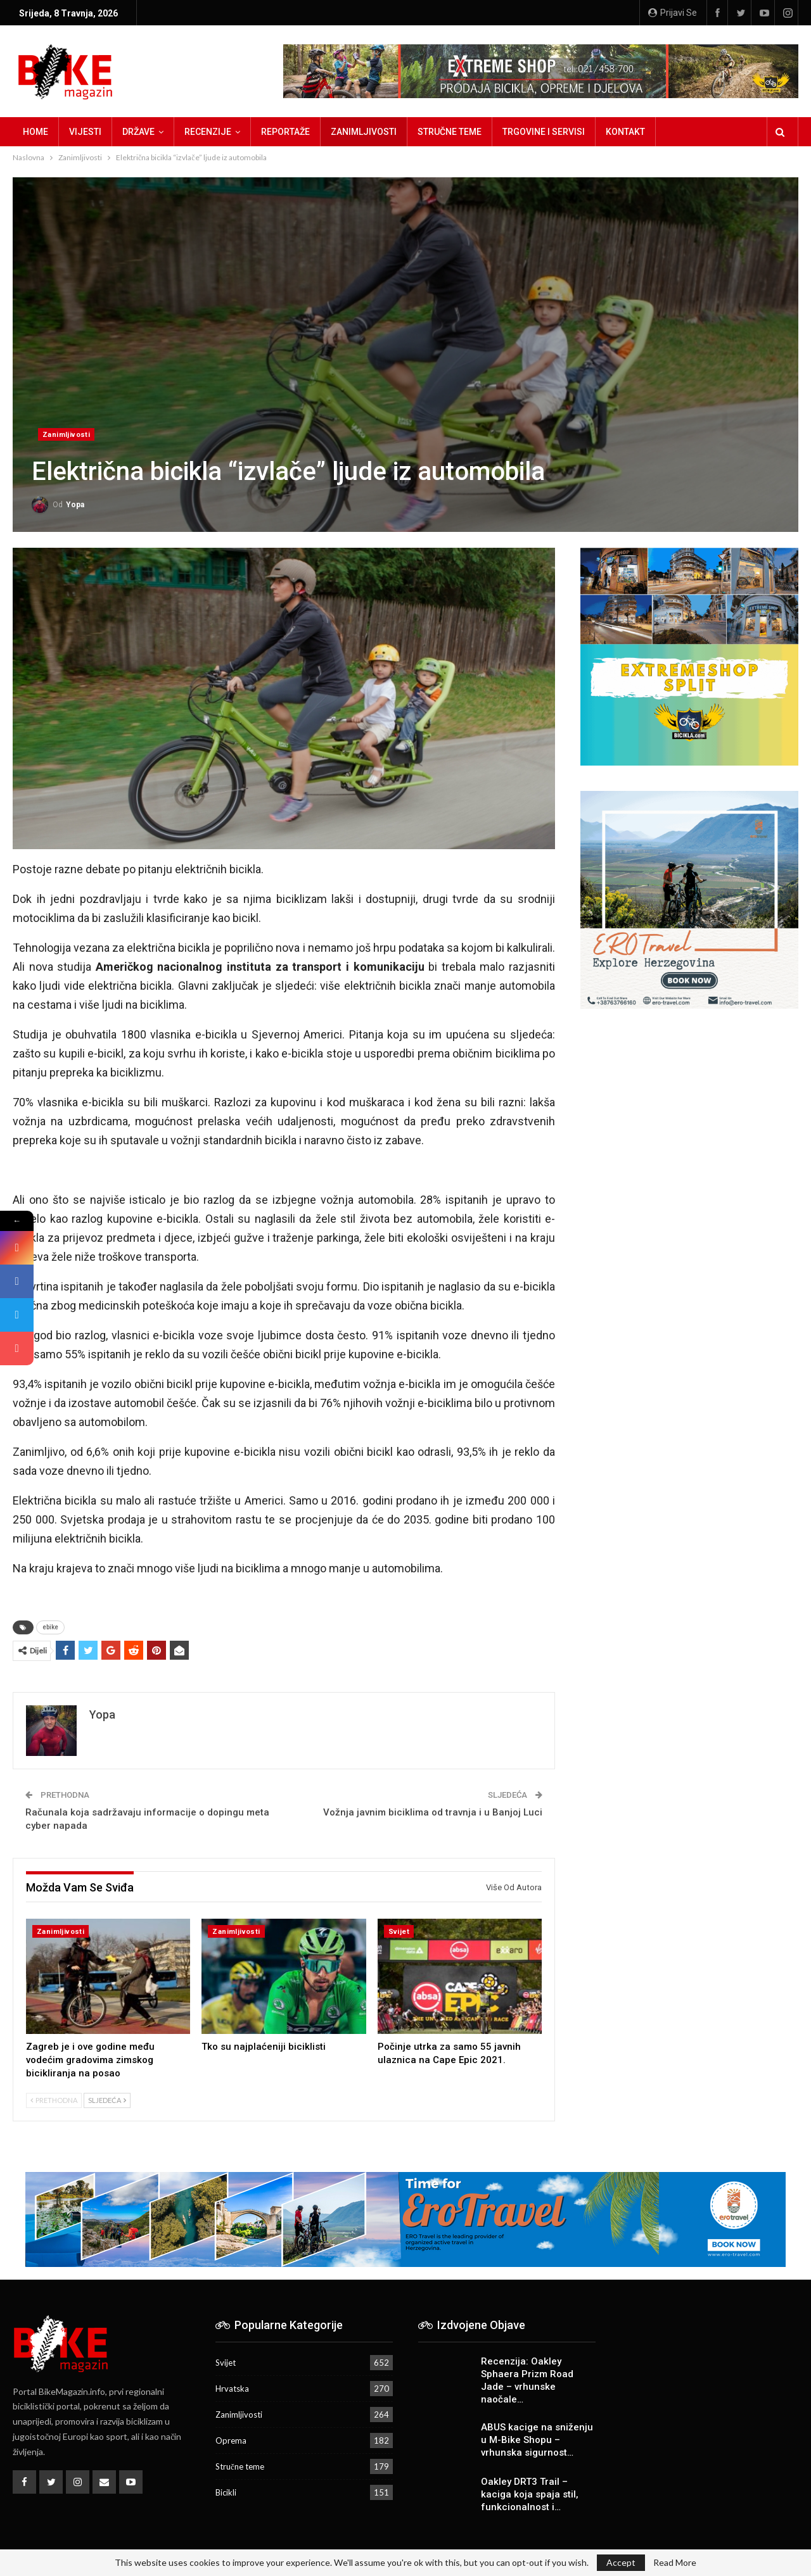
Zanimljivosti (364, 132)
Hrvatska (232, 2388)
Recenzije (207, 132)
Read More (674, 2562)
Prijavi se (672, 13)
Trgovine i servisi (543, 132)
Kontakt (625, 132)
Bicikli (225, 2492)
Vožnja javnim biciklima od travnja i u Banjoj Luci (432, 1812)
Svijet (398, 1932)
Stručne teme (450, 132)
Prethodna (53, 2100)
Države (138, 132)
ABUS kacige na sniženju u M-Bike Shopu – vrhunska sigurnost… (537, 2439)
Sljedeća (107, 2100)
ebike (50, 1627)
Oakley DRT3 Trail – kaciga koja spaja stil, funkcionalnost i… (529, 2494)
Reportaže (285, 132)
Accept (620, 2562)
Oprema (230, 2440)
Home (35, 132)
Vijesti (85, 132)
